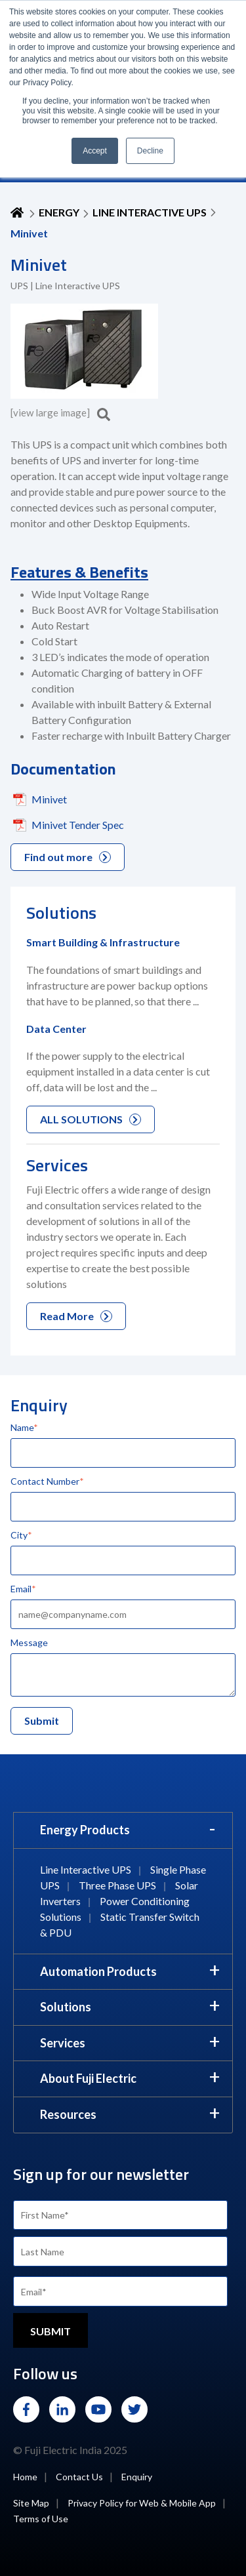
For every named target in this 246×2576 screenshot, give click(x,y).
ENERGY (59, 212)
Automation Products (98, 1971)
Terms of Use (40, 2518)
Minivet (49, 799)
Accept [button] (95, 150)
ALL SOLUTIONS (90, 1119)
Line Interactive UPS (149, 212)
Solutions (65, 2007)
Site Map (31, 2502)
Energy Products (85, 1829)
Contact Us (79, 2476)
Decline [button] (150, 150)
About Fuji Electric (88, 2078)
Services (62, 2043)
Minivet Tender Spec (77, 824)
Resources (68, 2114)
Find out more (67, 857)
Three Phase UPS (117, 1885)
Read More (76, 1316)
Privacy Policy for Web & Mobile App (142, 2502)
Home (25, 2476)
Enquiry (136, 2476)
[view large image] (60, 412)
